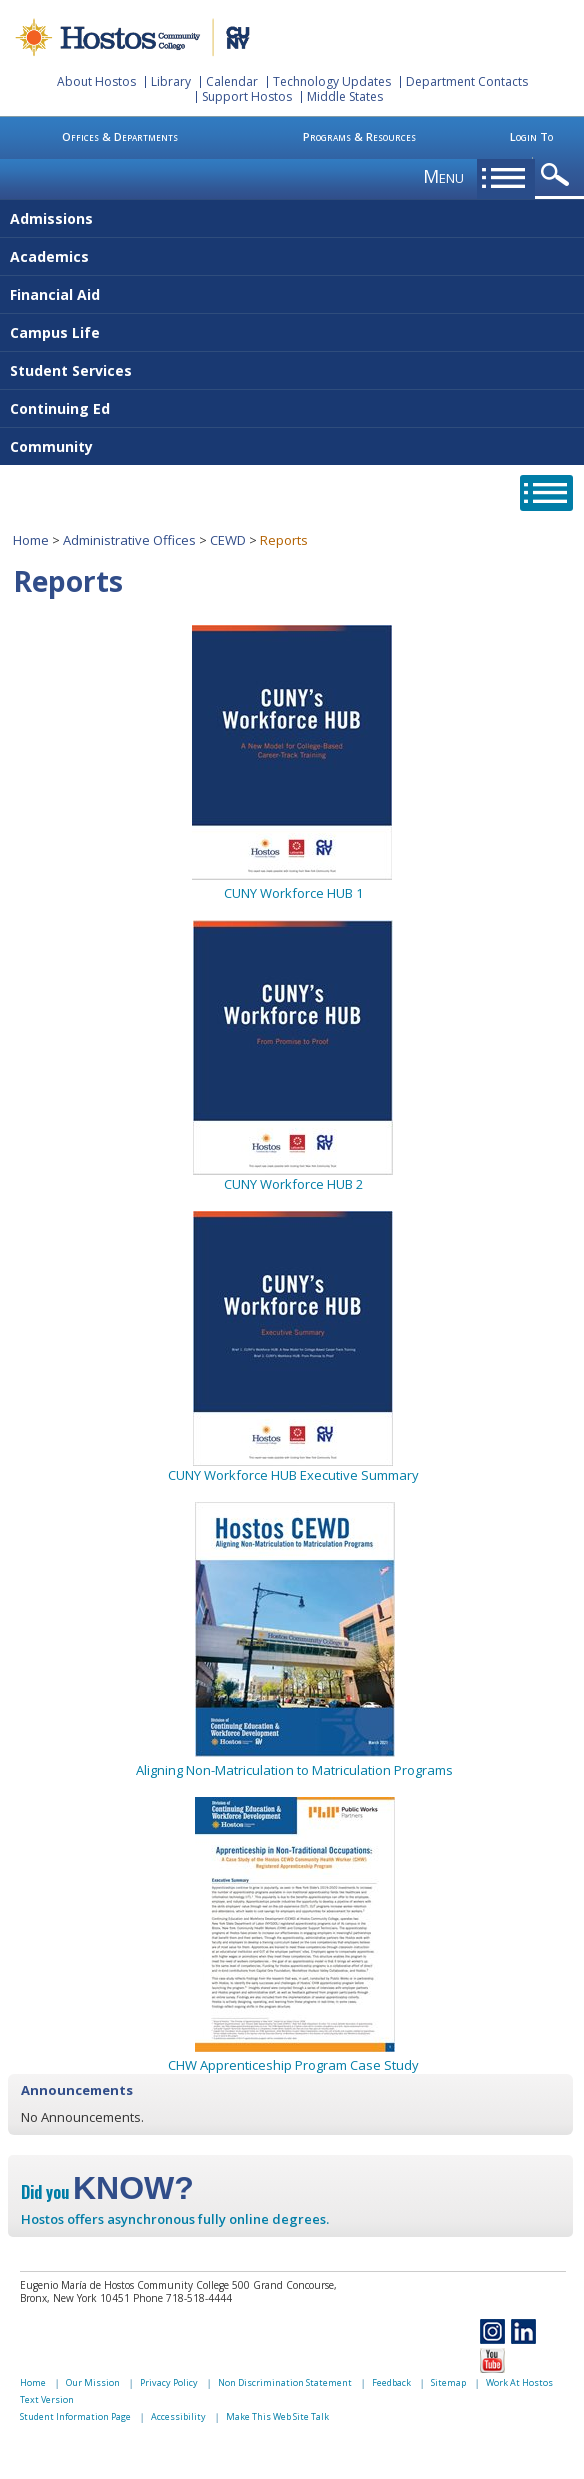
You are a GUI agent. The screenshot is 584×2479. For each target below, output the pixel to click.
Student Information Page (75, 2416)
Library (171, 81)
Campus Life (55, 332)
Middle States (345, 96)
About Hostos (96, 81)
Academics (49, 256)
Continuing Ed (60, 408)
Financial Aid (55, 294)
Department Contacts (467, 81)
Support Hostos (247, 96)
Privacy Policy (169, 2382)
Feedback (391, 2382)
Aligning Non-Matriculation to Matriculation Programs (294, 1770)
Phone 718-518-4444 (182, 2298)
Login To (531, 136)
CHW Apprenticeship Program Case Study (293, 2056)
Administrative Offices (129, 540)
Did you (107, 2192)
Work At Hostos (519, 2382)
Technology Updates (332, 81)
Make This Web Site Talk (277, 2416)
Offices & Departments (120, 136)
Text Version (47, 2399)
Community (51, 446)
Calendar (232, 81)
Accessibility (178, 2416)
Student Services (71, 370)
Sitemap (448, 2382)
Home (31, 540)
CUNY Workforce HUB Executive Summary (293, 1475)
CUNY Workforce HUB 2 (293, 1184)
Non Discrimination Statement (285, 2382)
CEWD (228, 540)
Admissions (51, 218)
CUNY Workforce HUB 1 (293, 893)
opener (558, 175)
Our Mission (93, 2382)
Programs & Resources (359, 136)
